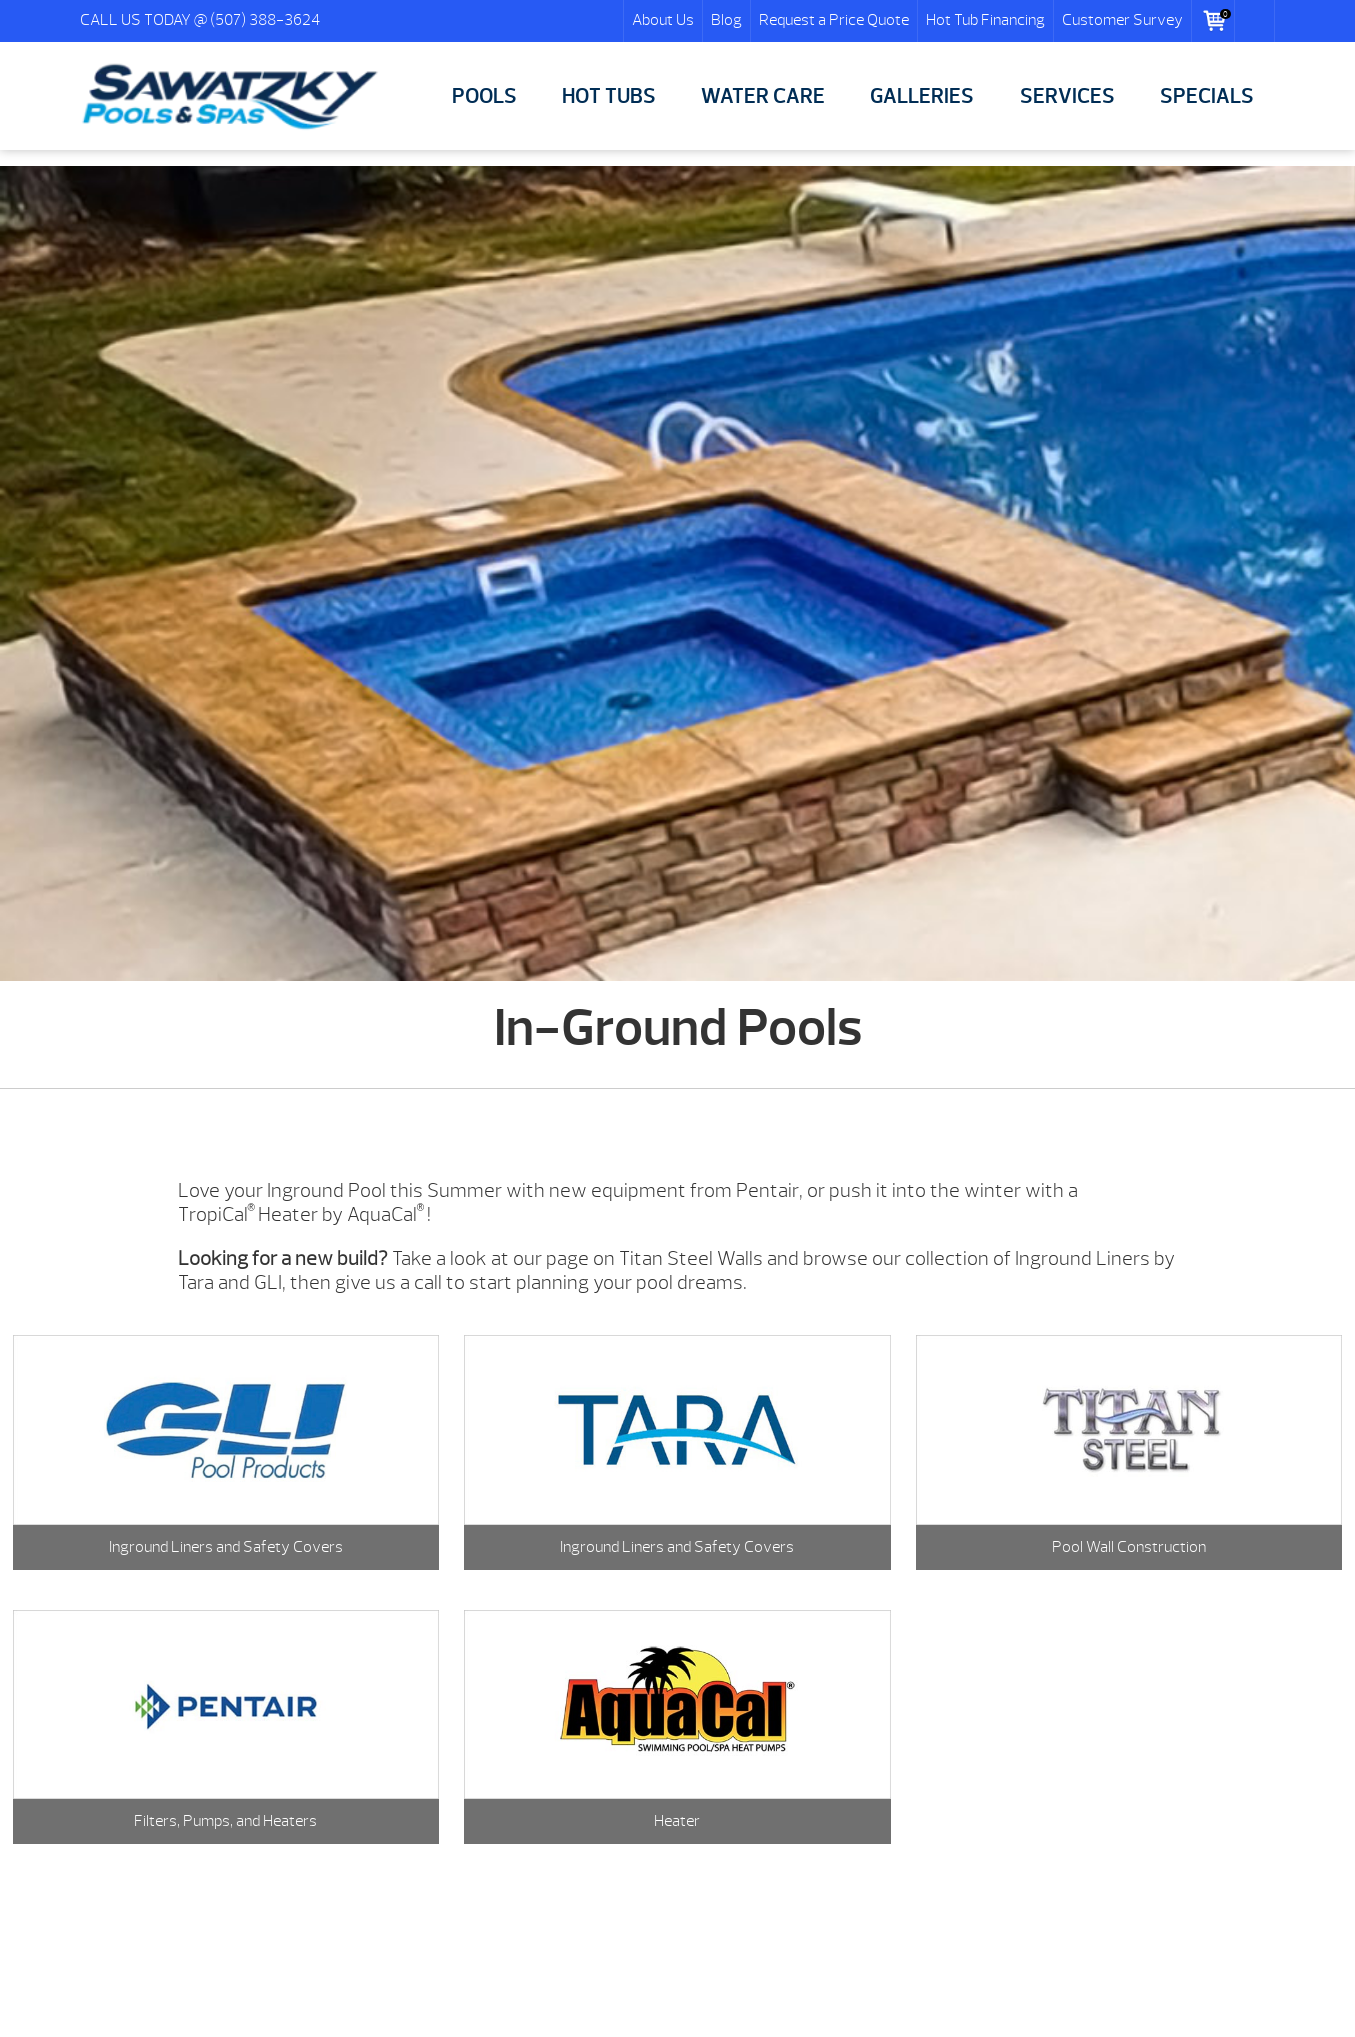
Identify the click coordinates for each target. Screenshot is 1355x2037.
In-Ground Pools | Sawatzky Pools (230, 97)
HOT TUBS (609, 96)
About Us (663, 20)
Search (1255, 21)
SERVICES (1067, 96)
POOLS (484, 96)
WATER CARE (763, 96)
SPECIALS (1207, 96)
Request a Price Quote (834, 20)
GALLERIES (922, 96)
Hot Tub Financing (985, 20)
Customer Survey (1122, 20)
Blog (726, 20)
